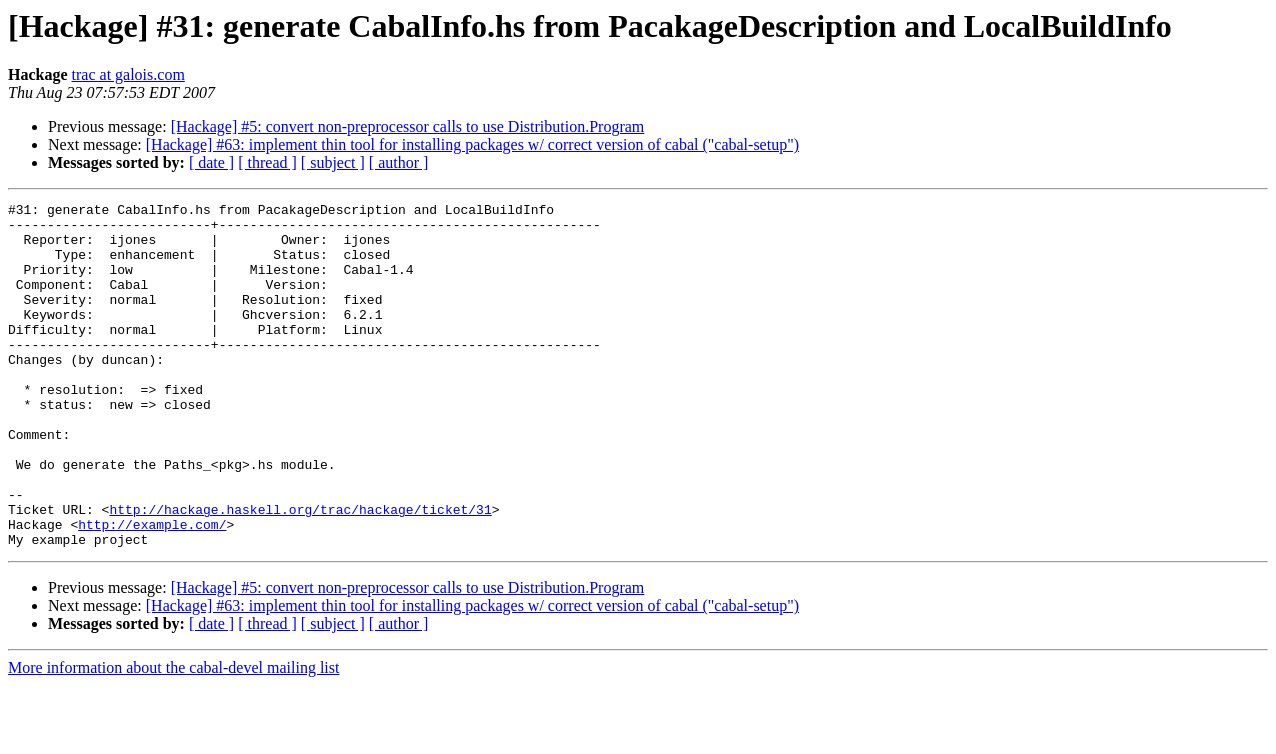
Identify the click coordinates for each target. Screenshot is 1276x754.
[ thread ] (267, 162)
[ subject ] (333, 162)
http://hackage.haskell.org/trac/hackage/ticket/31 (300, 572)
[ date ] (211, 162)
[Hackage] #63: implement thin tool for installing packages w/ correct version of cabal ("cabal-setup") (472, 144)
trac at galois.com (128, 74)
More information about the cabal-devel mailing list (173, 736)
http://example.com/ (152, 590)
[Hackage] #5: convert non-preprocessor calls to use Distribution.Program (408, 126)
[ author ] (399, 162)
